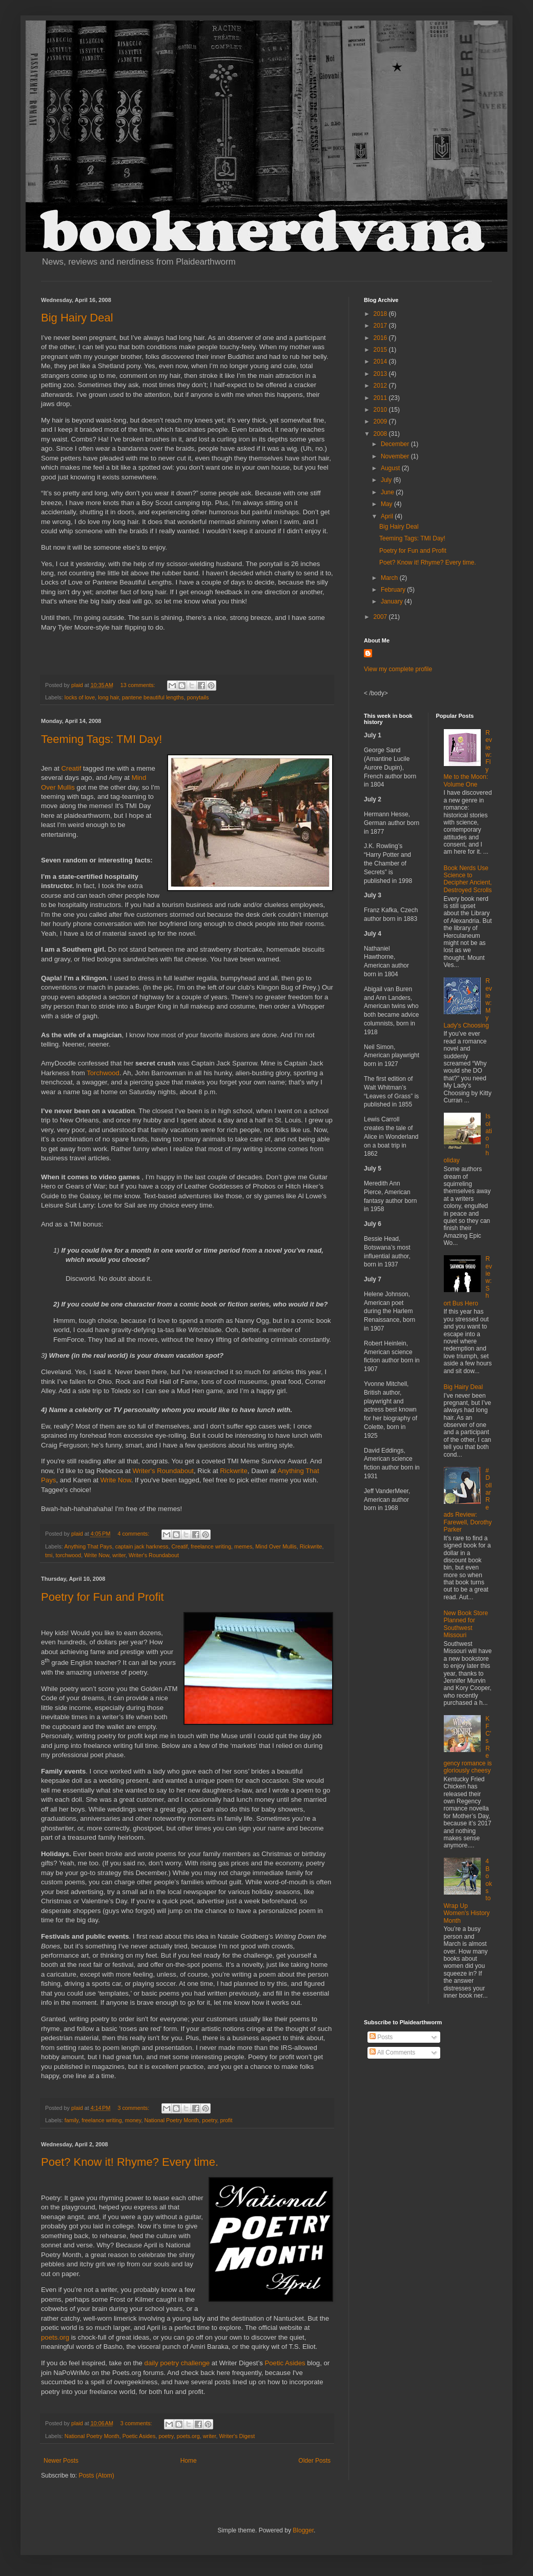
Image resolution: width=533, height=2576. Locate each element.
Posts (381, 2037)
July (387, 480)
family (71, 2120)
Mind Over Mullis (275, 1546)
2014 (381, 361)
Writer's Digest (237, 2436)
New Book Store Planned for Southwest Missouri (466, 1624)
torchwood (68, 1555)
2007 (381, 616)
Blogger (303, 2530)
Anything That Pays (88, 1546)
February (394, 589)
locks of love (80, 697)
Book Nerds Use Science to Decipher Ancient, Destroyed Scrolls (468, 879)
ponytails (198, 697)
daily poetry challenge (177, 2363)
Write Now (115, 1480)
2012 (381, 385)
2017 (381, 325)
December (396, 444)
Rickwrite (233, 1471)
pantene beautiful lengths (153, 697)
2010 (381, 409)
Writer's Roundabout (163, 1471)
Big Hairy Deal (77, 317)
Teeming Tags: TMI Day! (101, 739)
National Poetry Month (171, 2120)
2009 (381, 421)
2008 (381, 433)
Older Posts (314, 2460)
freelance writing (211, 1546)
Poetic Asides (284, 2363)
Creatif (72, 768)
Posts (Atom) (96, 2475)
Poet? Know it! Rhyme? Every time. (129, 2162)
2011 (381, 397)
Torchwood (103, 1073)
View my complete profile (398, 669)
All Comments (392, 2052)
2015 (381, 349)
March (390, 577)
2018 (381, 313)
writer (119, 1555)
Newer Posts (61, 2460)
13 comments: (138, 685)
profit (226, 2120)
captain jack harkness (142, 1546)
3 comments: (134, 2108)
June (388, 492)
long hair (108, 697)
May (387, 504)
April (388, 516)
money (133, 2120)
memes (243, 1546)
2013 (381, 373)
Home (188, 2460)
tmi (48, 1555)
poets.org (55, 2337)
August (391, 468)
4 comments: (134, 1534)
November (396, 456)
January (392, 601)
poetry (209, 2120)
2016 (381, 337)
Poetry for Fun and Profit (102, 1597)
